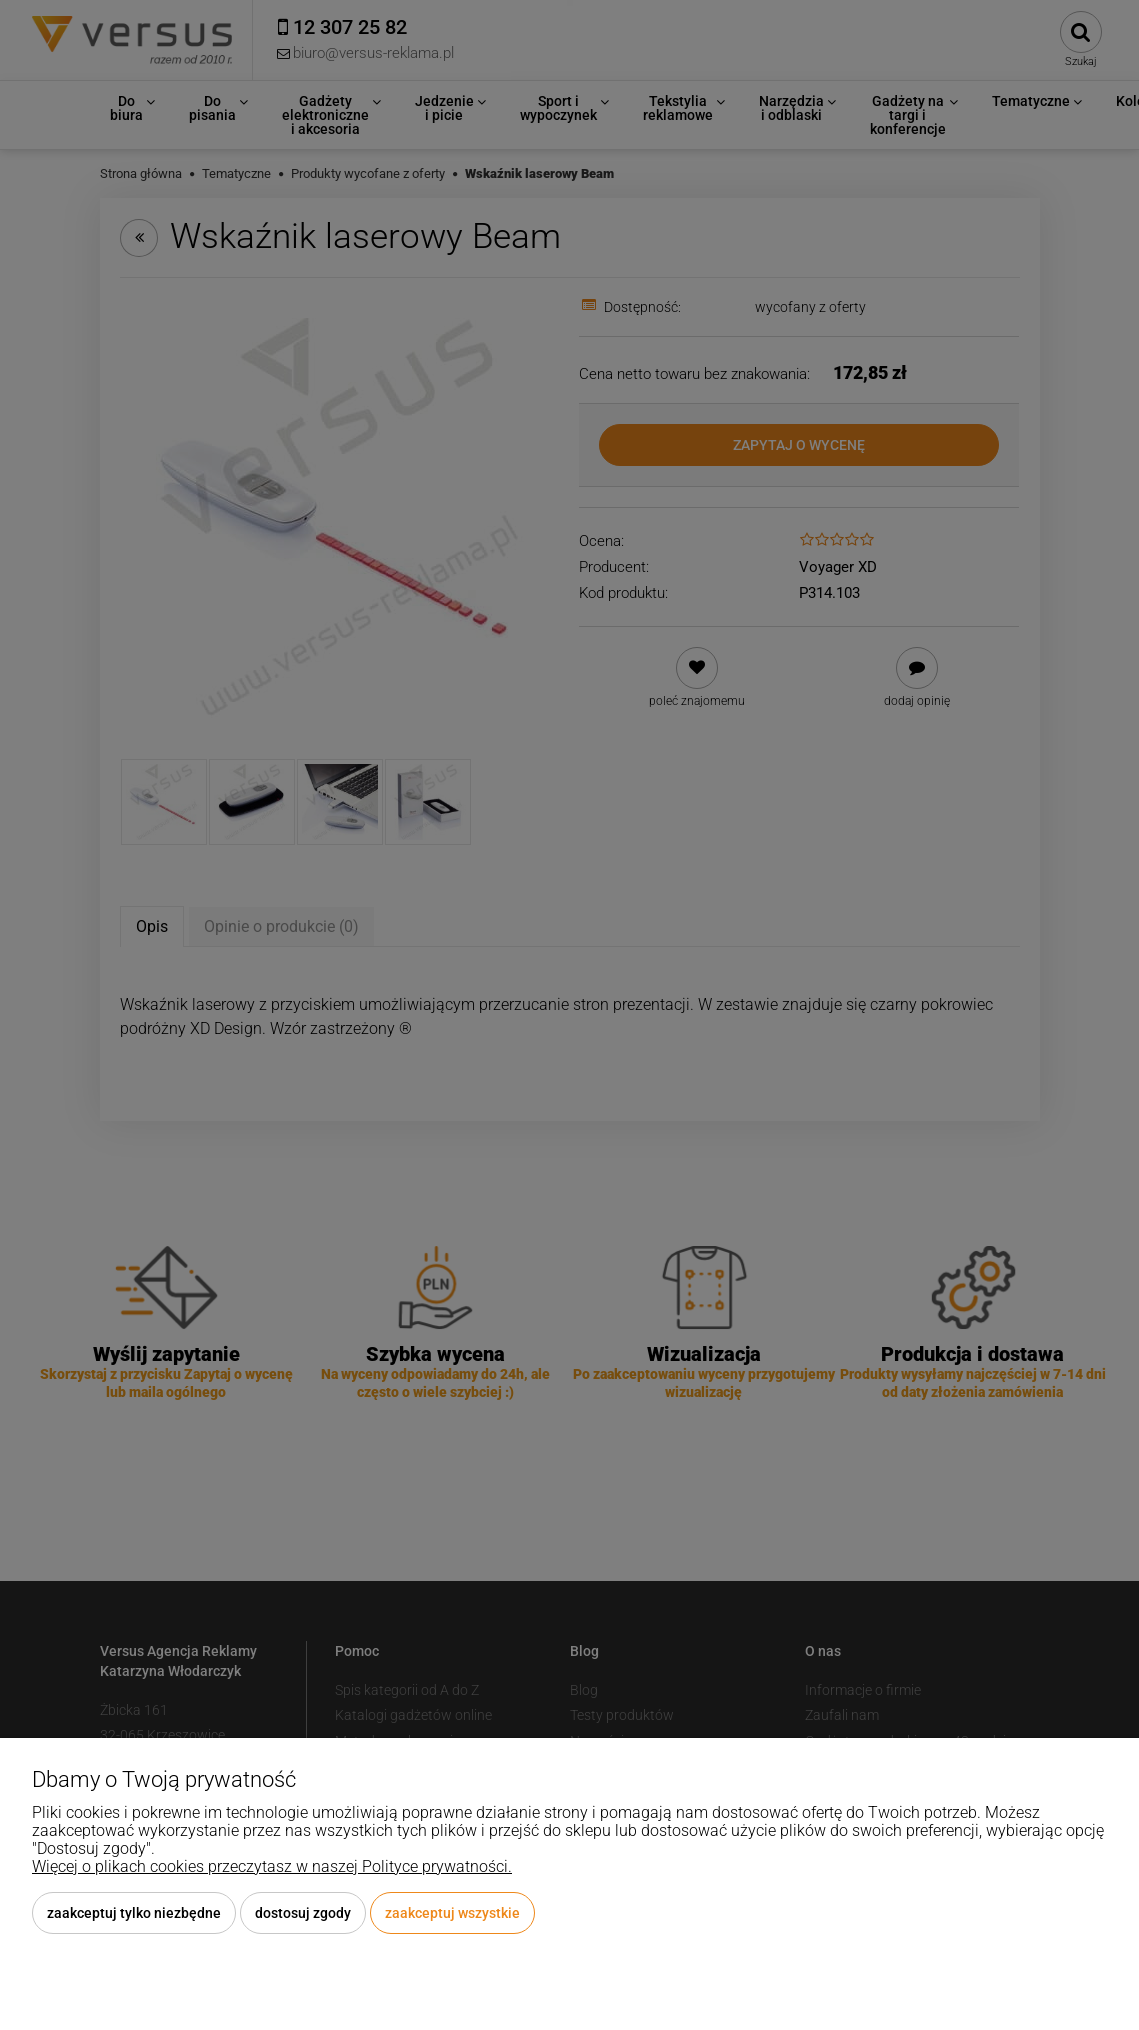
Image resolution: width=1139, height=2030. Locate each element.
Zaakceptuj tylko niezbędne (134, 1913)
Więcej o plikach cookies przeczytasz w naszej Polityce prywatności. (272, 1866)
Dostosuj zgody (303, 1913)
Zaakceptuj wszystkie (452, 1913)
